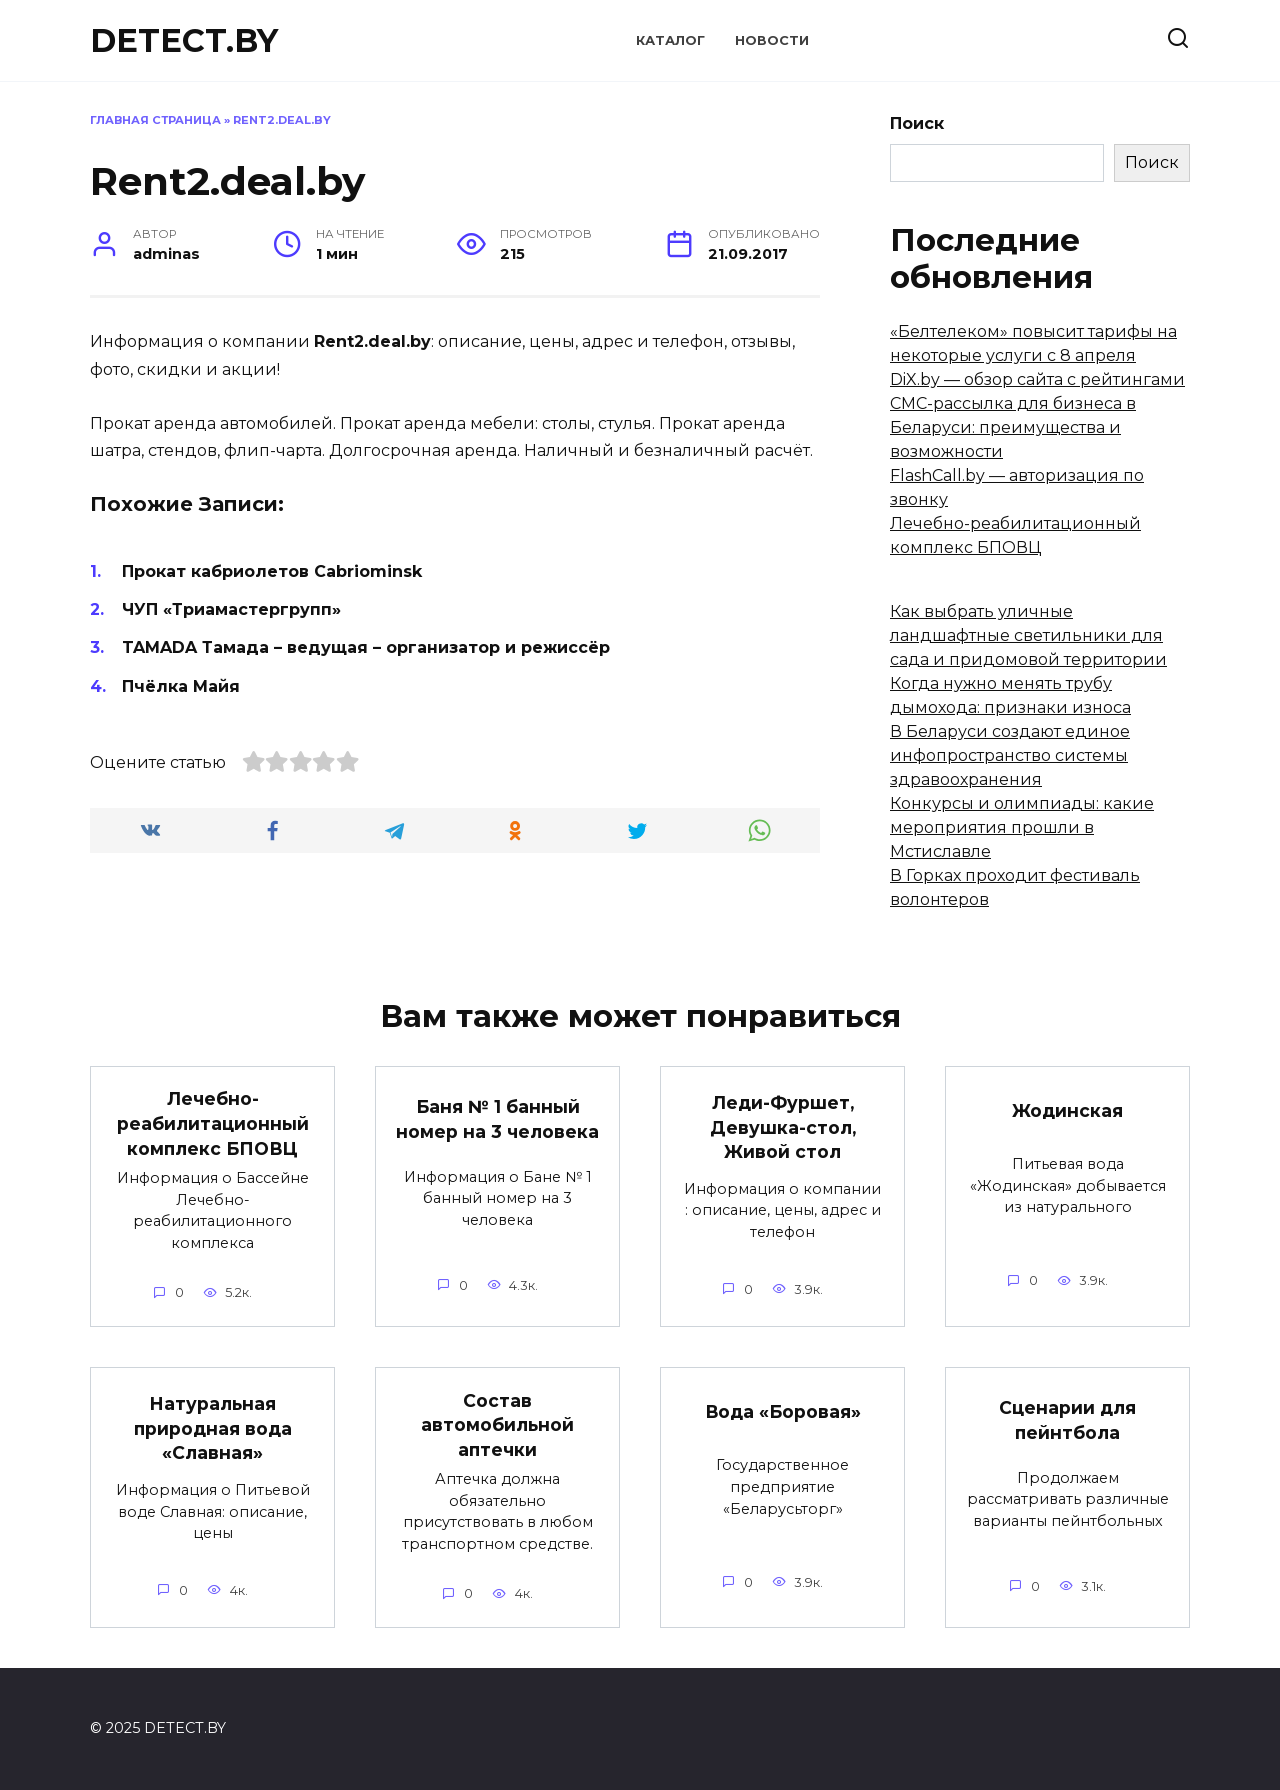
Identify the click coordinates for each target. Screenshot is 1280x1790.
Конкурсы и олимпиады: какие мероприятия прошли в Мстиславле (1022, 827)
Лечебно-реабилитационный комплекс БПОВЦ (213, 1123)
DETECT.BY (184, 40)
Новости (772, 40)
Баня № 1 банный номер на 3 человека (497, 1119)
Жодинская (1067, 1110)
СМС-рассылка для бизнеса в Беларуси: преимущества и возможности (1013, 427)
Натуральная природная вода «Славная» (212, 1428)
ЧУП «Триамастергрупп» (231, 609)
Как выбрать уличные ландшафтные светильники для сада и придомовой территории (1028, 635)
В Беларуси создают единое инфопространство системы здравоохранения (1010, 755)
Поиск (917, 123)
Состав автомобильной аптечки (498, 1424)
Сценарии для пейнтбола (1067, 1420)
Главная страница (155, 120)
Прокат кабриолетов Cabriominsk (272, 571)
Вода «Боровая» (782, 1411)
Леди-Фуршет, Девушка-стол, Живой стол (782, 1127)
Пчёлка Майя (181, 686)
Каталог (670, 40)
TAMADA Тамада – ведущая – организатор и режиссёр (366, 647)
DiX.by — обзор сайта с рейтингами (1037, 379)
